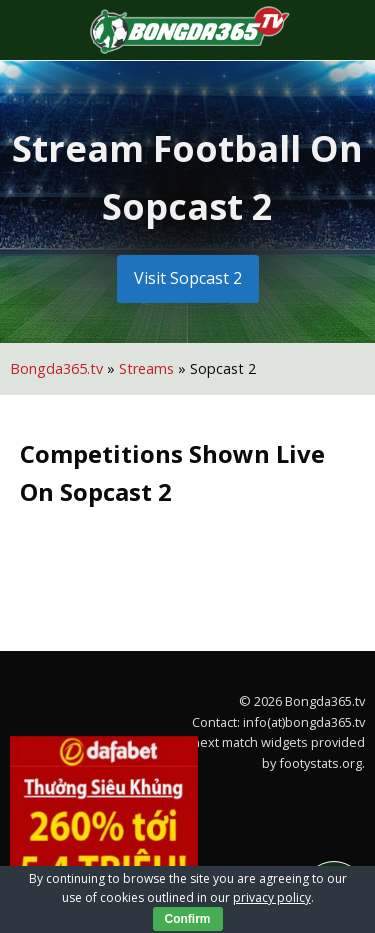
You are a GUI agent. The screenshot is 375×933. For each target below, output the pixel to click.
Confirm (188, 919)
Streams (146, 368)
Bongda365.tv (56, 368)
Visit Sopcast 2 (188, 278)
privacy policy (272, 897)
